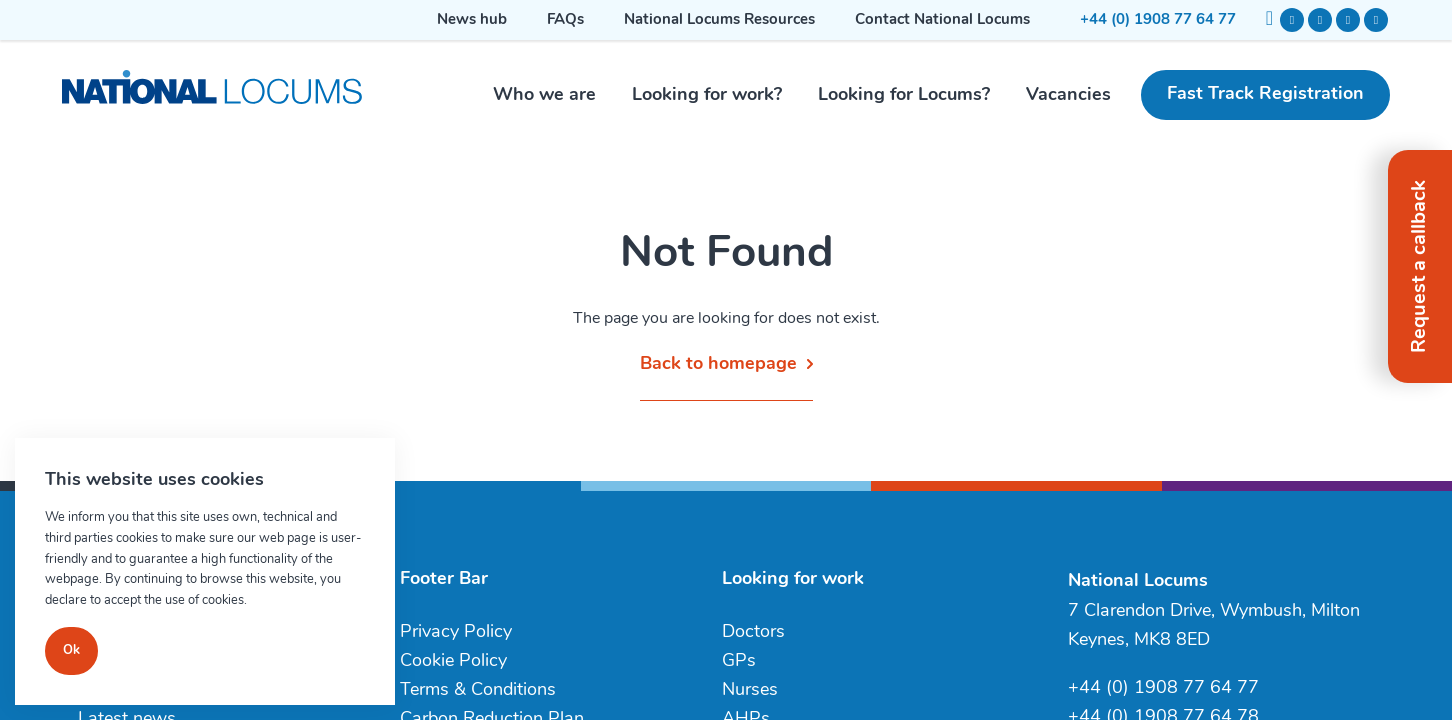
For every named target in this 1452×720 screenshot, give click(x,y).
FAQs (565, 20)
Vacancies (1068, 95)
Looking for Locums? (904, 95)
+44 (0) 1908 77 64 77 (1158, 20)
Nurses (750, 690)
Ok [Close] (71, 650)
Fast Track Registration (1265, 94)
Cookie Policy (453, 661)
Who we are (544, 95)
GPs (739, 661)
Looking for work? (707, 95)
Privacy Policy (456, 632)
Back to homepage (718, 364)
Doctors (753, 632)
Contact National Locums (942, 20)
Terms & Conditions (478, 690)
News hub (472, 20)
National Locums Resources (719, 20)
